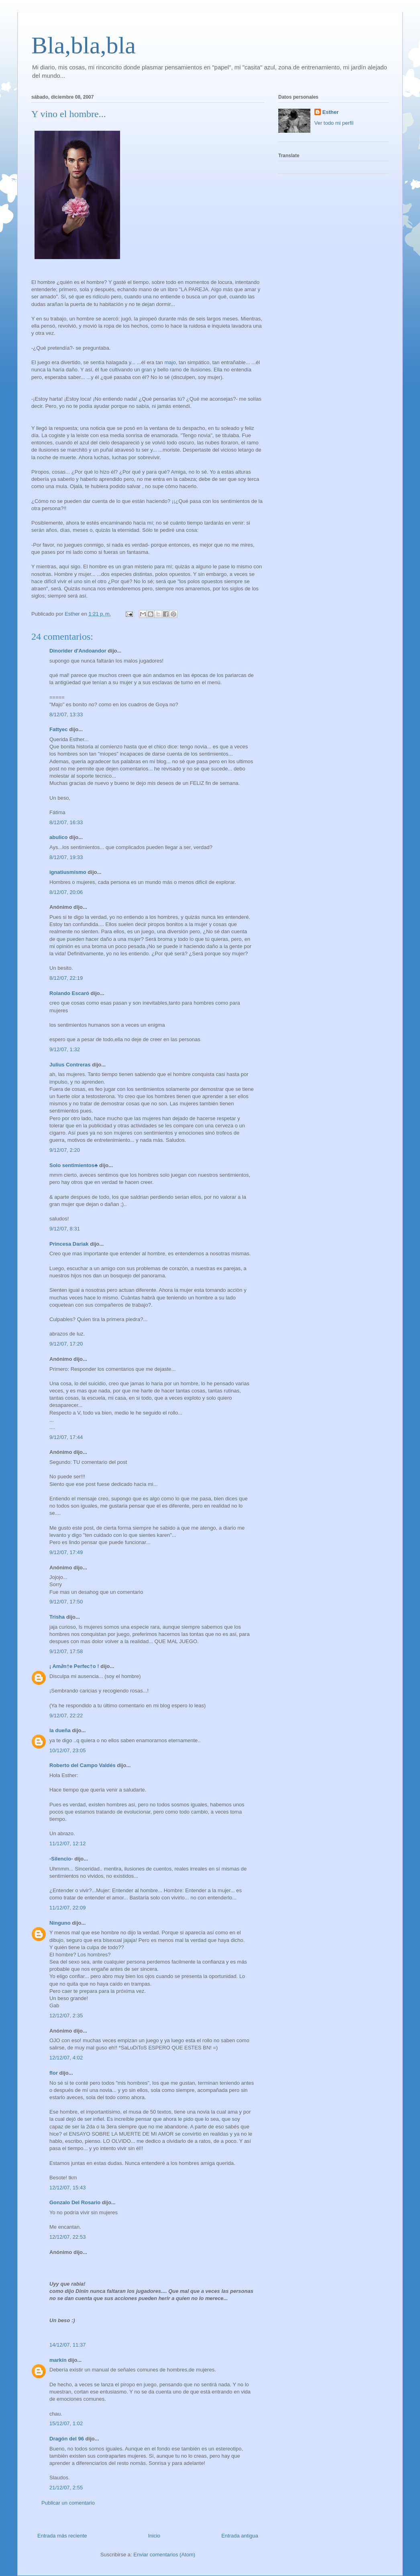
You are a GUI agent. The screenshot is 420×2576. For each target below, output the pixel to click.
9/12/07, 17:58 (66, 1651)
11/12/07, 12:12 (67, 1843)
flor (53, 2073)
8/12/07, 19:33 (66, 857)
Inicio (154, 2536)
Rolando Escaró (69, 993)
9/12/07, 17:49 (66, 1552)
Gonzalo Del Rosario (74, 2202)
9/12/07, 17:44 (66, 1437)
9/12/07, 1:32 (64, 1049)
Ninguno (60, 1923)
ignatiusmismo (67, 872)
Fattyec (58, 729)
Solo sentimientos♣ (73, 1165)
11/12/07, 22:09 (67, 1908)
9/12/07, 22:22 (66, 1716)
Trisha (57, 1617)
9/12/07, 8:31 (64, 1229)
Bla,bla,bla (83, 45)
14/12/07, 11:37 (67, 2345)
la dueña (60, 1730)
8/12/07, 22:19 (66, 978)
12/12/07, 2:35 (66, 2016)
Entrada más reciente (62, 2536)
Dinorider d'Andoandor (77, 651)
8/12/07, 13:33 (66, 714)
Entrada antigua (239, 2536)
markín (58, 2360)
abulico (58, 837)
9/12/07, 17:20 (66, 1344)
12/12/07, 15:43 (67, 2188)
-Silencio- (61, 1859)
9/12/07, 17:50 (66, 1602)
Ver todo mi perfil (334, 123)
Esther (330, 112)
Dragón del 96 (66, 2439)
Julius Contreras (70, 1065)
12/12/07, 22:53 (67, 2237)
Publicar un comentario (68, 2503)
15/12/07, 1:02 (66, 2423)
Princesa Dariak (69, 1244)
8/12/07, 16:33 (66, 822)
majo (169, 362)
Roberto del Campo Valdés (82, 1765)
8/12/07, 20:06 (66, 892)
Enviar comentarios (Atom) (164, 2555)
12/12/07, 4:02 (66, 2058)
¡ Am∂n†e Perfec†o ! (74, 1666)
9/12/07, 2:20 (64, 1150)
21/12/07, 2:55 (66, 2488)
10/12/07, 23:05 (67, 1750)
